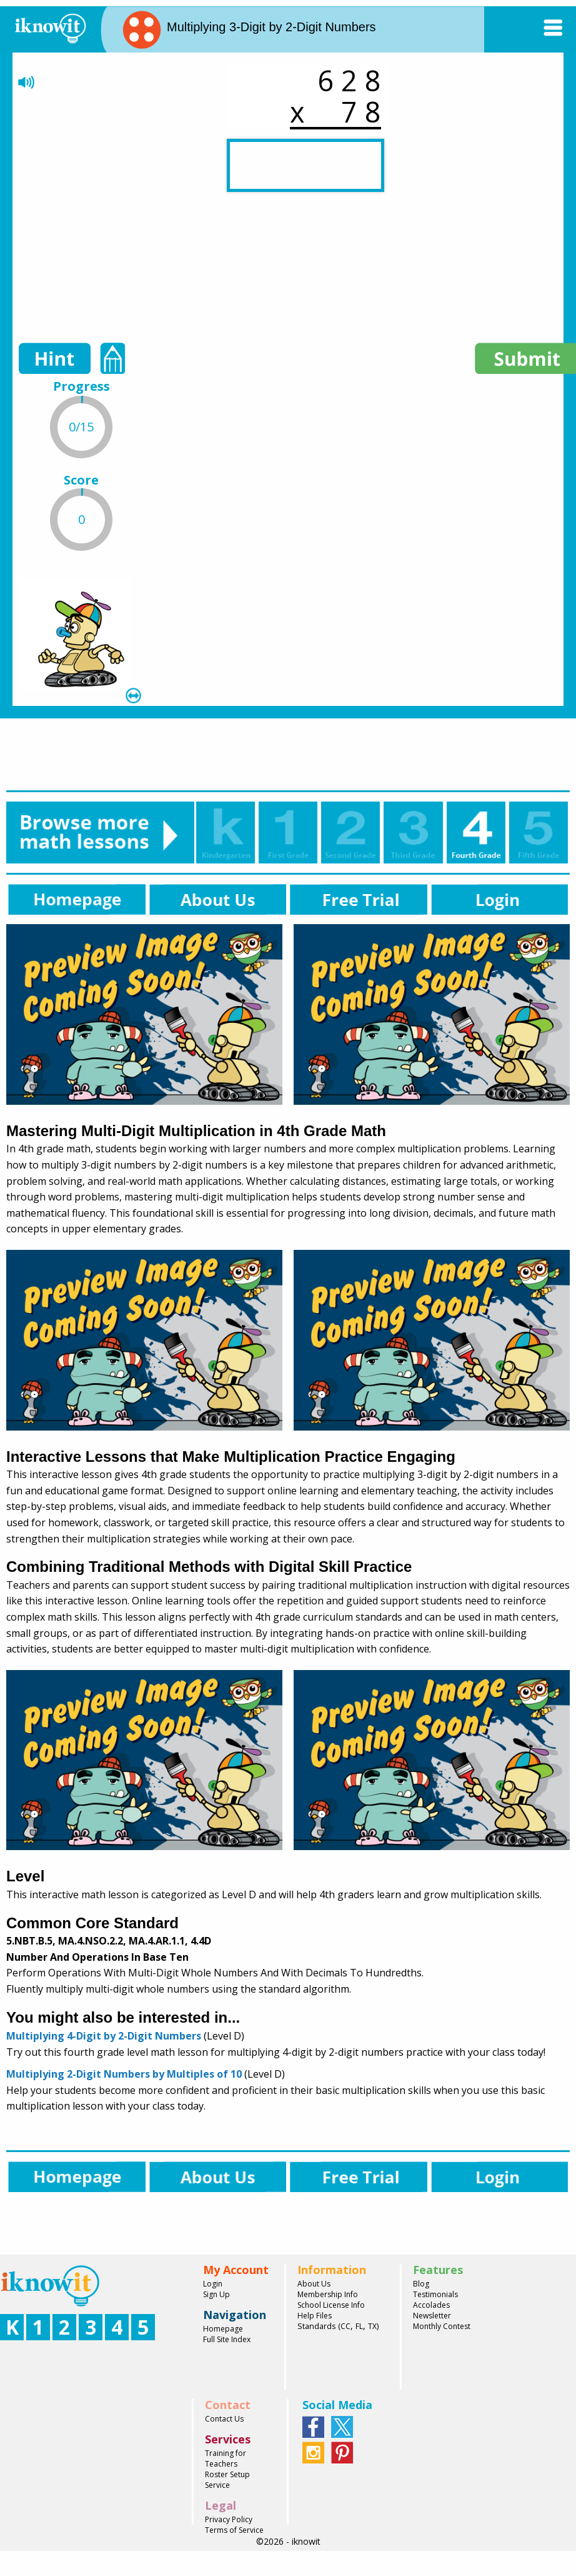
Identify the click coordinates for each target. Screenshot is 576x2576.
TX (372, 2326)
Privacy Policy (228, 2519)
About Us (313, 2283)
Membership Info (327, 2294)
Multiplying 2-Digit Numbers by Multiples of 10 (124, 2074)
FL (359, 2326)
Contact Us (224, 2418)
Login (212, 2283)
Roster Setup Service (227, 2479)
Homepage (223, 2328)
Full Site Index (227, 2339)
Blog (421, 2283)
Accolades (431, 2305)
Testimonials (435, 2294)
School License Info (331, 2305)
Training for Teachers (225, 2458)
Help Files (314, 2315)
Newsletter (432, 2315)
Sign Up (216, 2294)
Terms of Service (234, 2530)
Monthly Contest (441, 2326)
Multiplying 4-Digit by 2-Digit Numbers (103, 2036)
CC (345, 2326)
